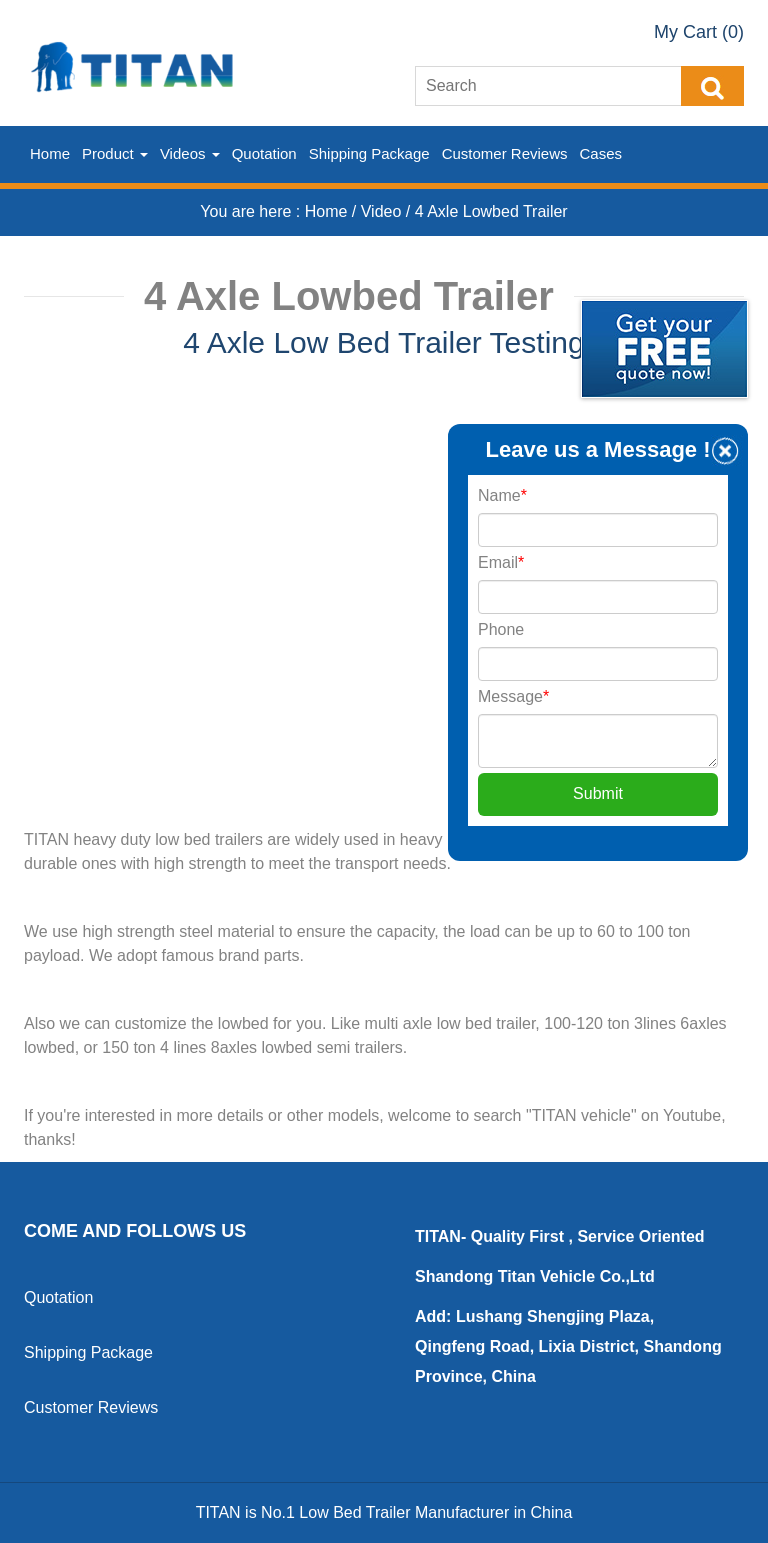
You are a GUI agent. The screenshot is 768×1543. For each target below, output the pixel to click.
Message (513, 696)
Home (50, 153)
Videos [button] (190, 153)
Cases (601, 153)
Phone (501, 629)
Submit (598, 793)
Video (383, 211)
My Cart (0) (699, 32)
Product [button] (115, 153)
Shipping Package (369, 153)
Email (501, 562)
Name (502, 495)
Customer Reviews (505, 153)
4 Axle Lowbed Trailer (491, 211)
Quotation (264, 153)
